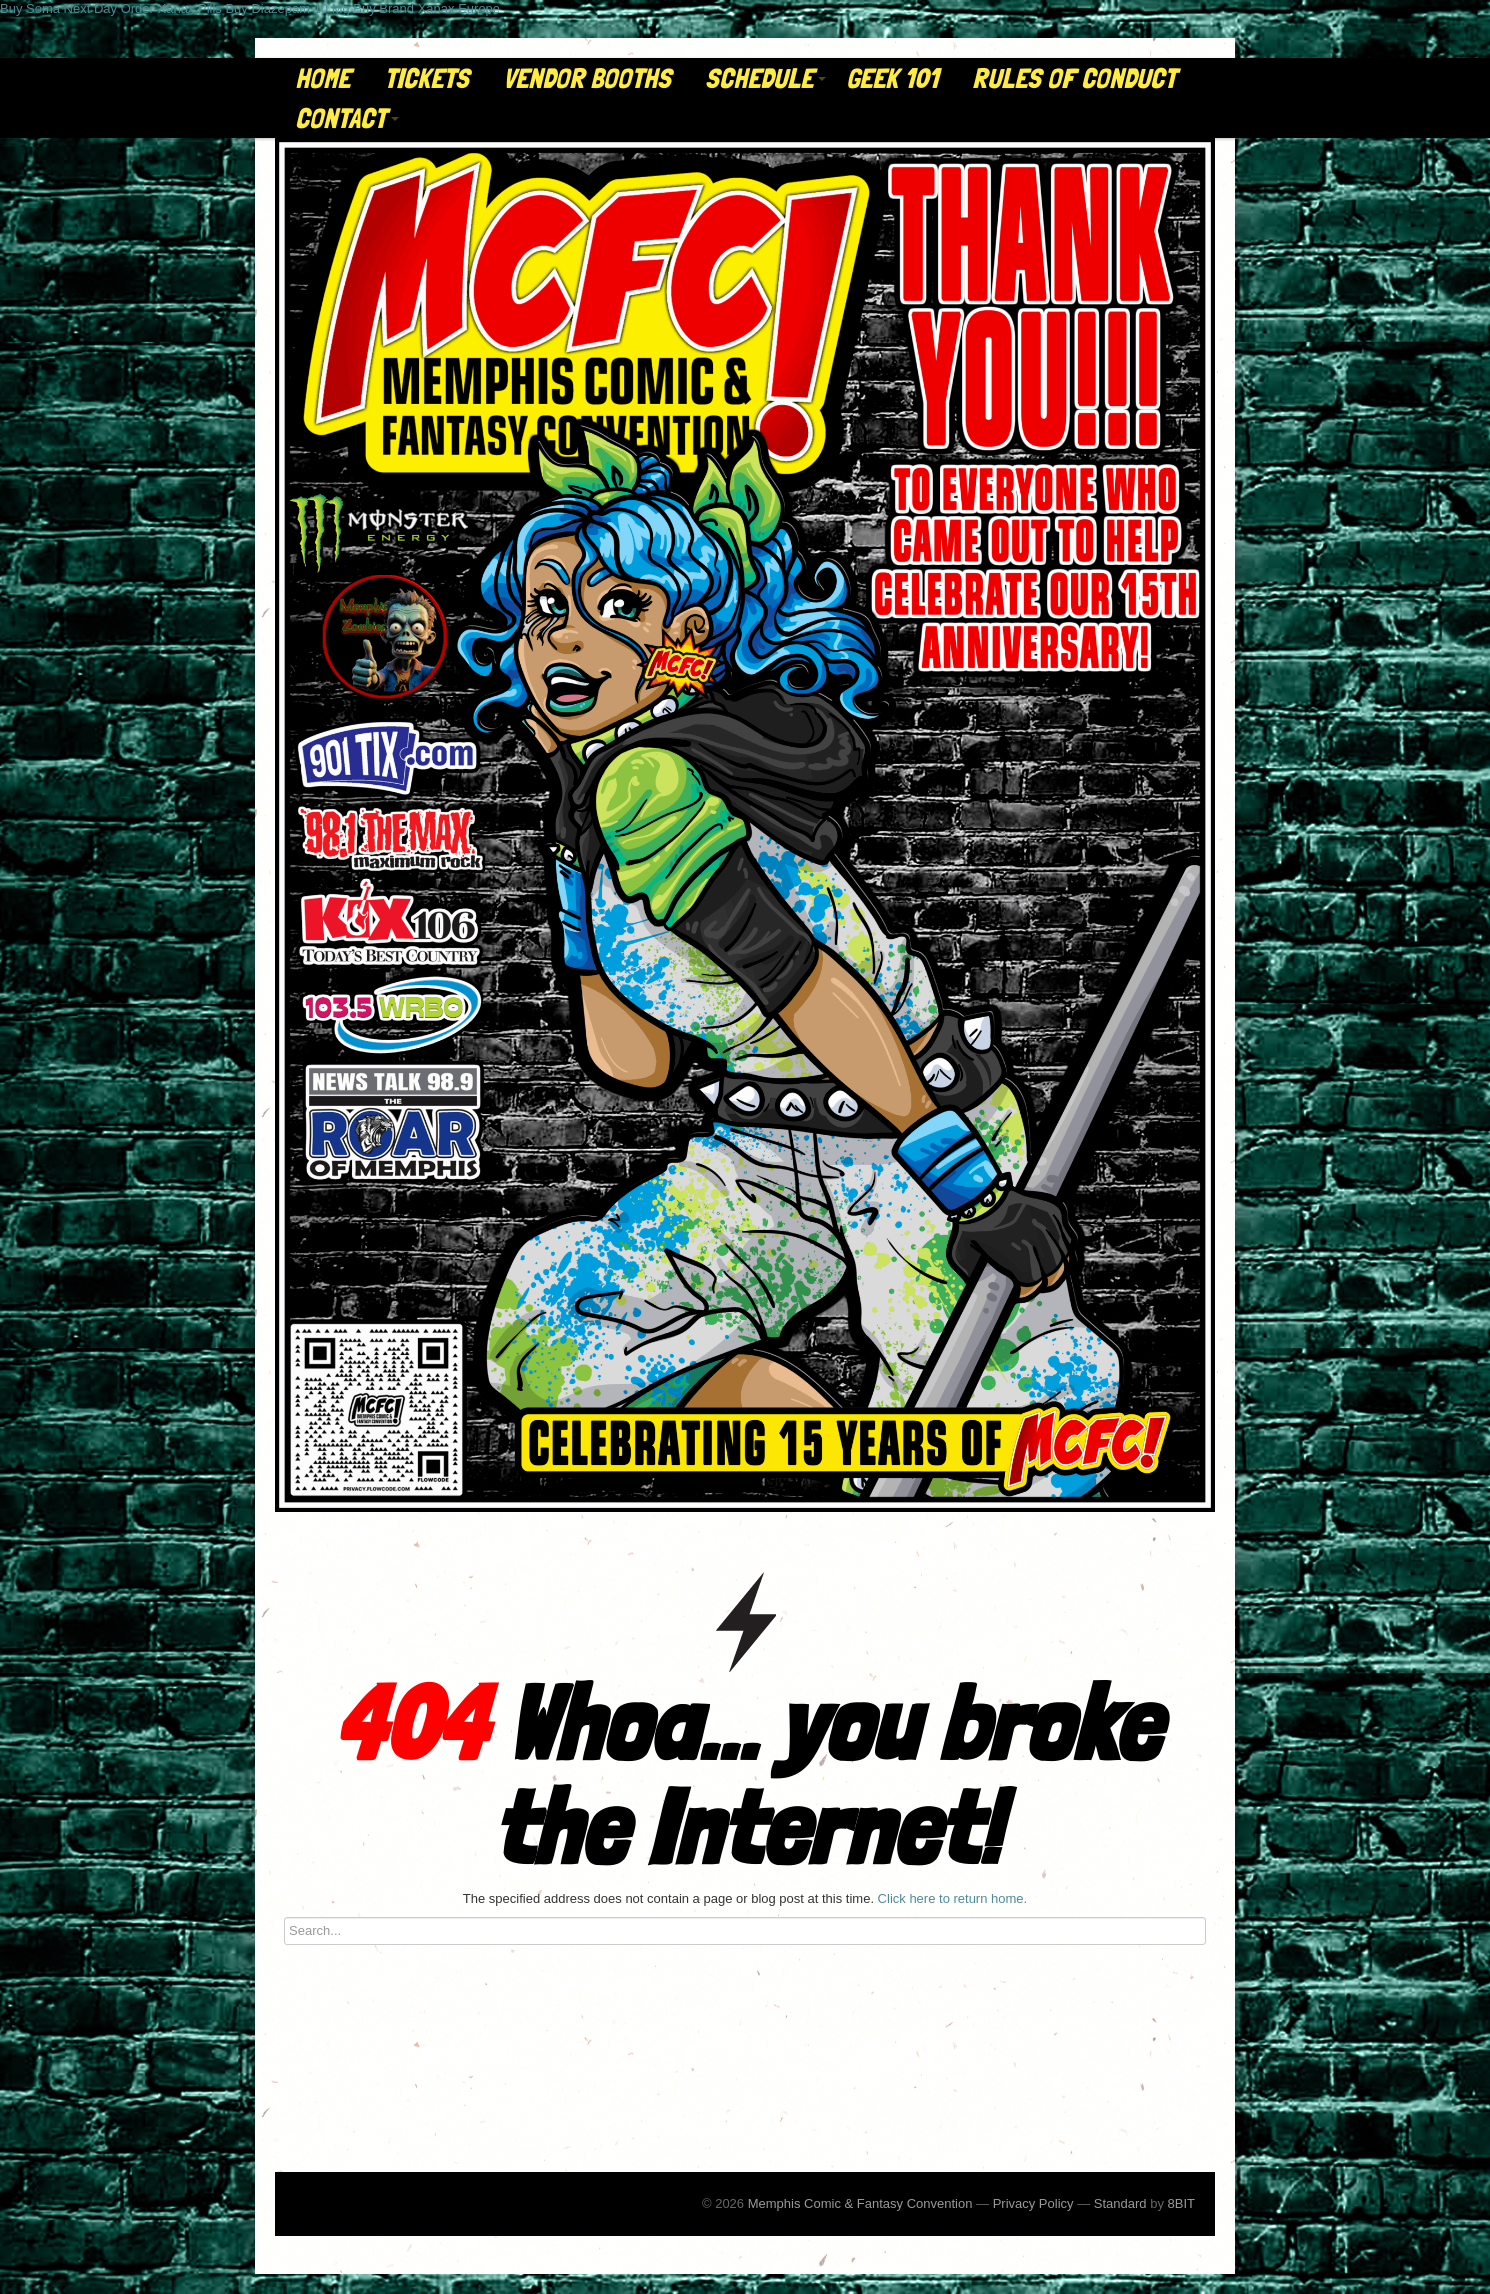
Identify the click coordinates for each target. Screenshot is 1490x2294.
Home (322, 78)
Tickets (426, 78)
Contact (347, 118)
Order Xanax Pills (171, 8)
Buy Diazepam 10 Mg (287, 8)
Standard (1120, 2203)
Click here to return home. (953, 1898)
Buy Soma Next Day (58, 8)
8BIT (1181, 2203)
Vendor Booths (587, 78)
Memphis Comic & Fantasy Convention (860, 2203)
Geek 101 (892, 78)
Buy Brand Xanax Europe (426, 8)
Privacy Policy (1033, 2203)
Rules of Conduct (1074, 78)
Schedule (765, 78)
